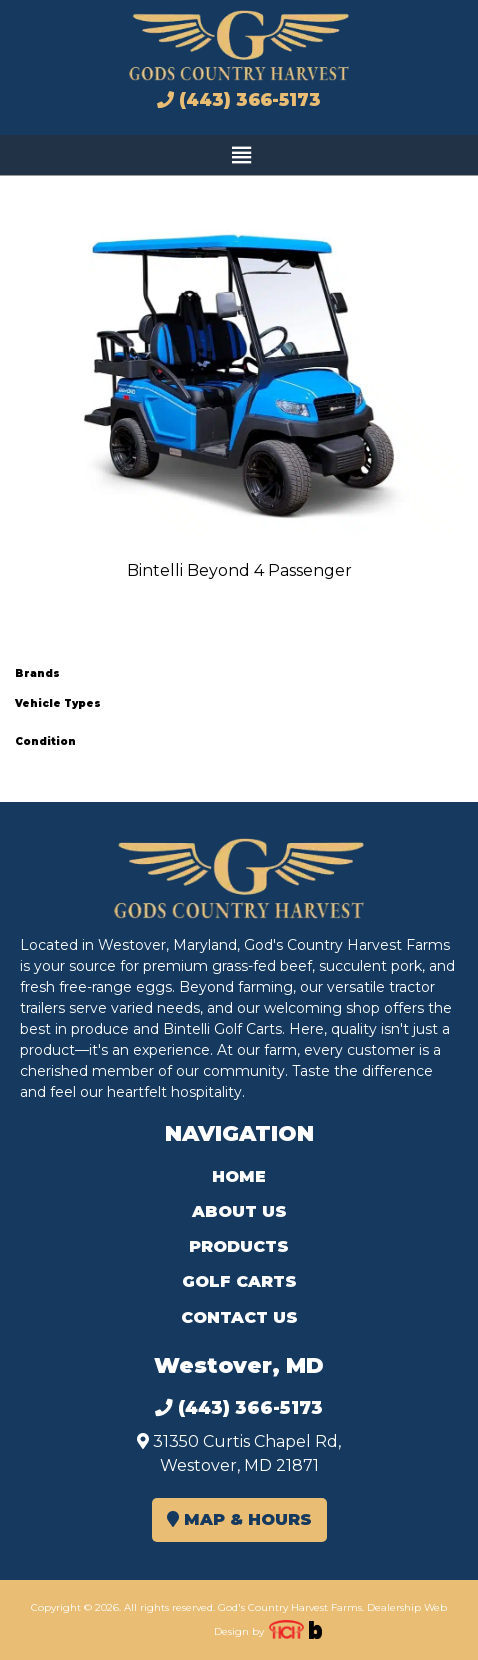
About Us (239, 1211)
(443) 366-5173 (239, 100)
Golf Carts (239, 1281)
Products (239, 1246)
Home (239, 1176)
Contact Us (239, 1317)
